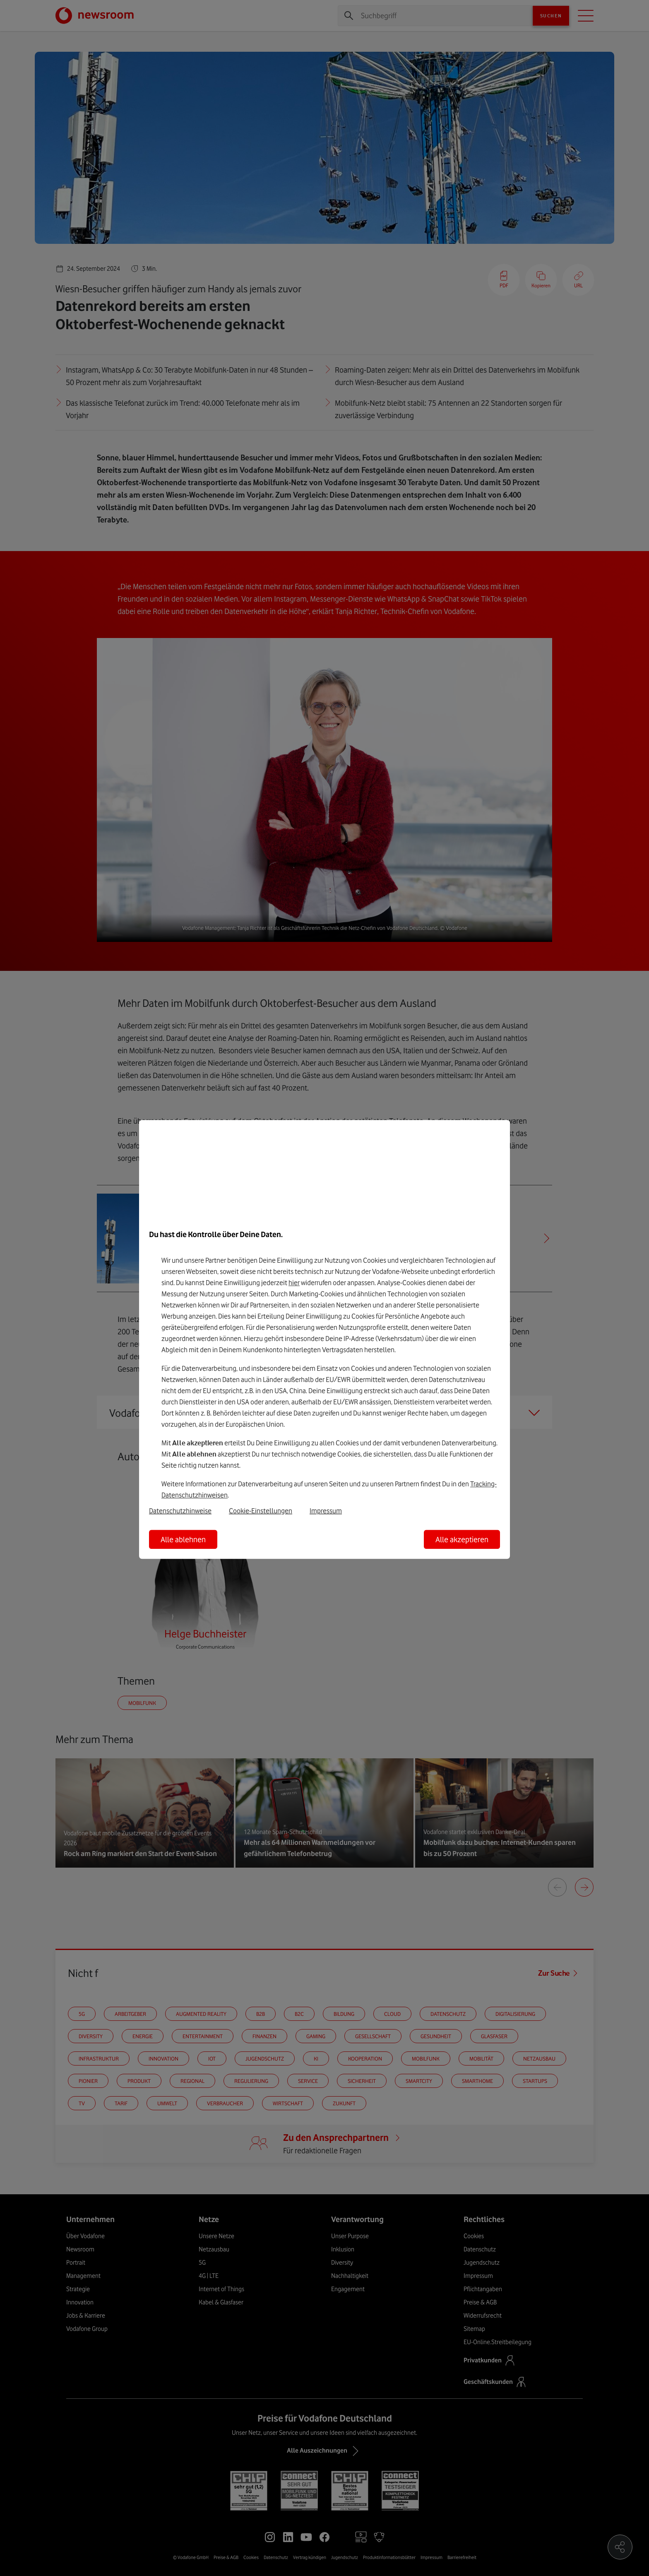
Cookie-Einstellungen (260, 1511)
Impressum (326, 1511)
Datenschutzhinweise (180, 1511)
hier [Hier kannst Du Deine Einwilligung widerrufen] (294, 1282)
